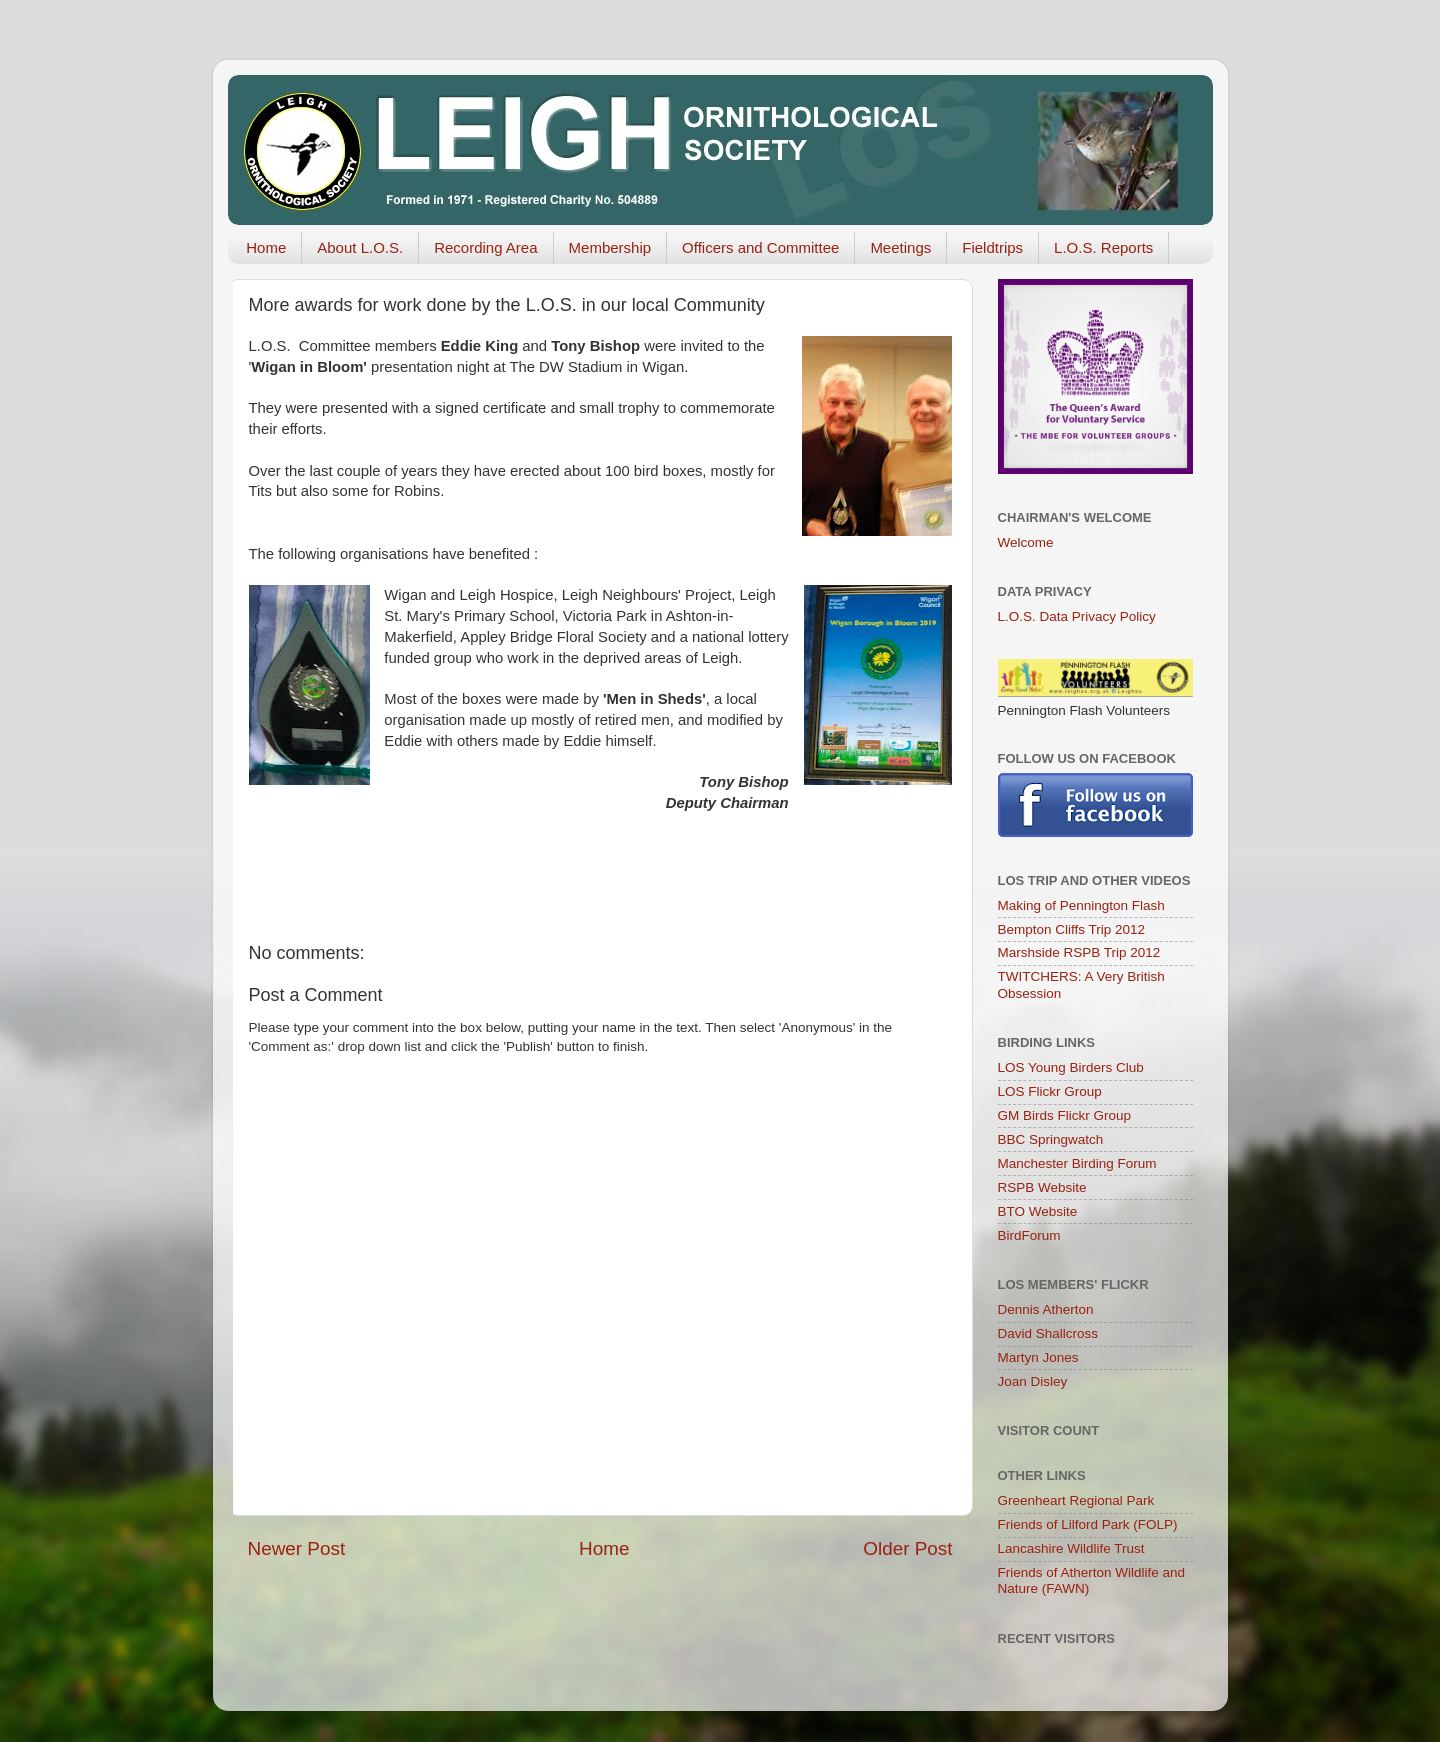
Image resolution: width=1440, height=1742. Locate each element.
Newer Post (297, 1548)
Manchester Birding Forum (1077, 1163)
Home (266, 247)
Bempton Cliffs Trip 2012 (1072, 929)
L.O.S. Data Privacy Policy (1077, 616)
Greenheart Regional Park (1076, 1500)
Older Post (907, 1548)
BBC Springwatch (1051, 1139)
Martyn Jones (1038, 1357)
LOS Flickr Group (1050, 1091)
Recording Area (485, 247)
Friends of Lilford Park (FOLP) (1088, 1524)
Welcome (1026, 542)
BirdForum (1029, 1235)
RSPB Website (1042, 1187)
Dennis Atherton (1046, 1309)
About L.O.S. (360, 247)
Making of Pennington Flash (1081, 905)
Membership (610, 247)
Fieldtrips (992, 247)
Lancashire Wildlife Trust (1071, 1548)
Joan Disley (1033, 1381)
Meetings (900, 247)
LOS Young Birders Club (1071, 1067)
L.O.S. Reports (1103, 247)
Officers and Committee (760, 247)
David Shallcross (1048, 1333)
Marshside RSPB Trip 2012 (1079, 952)
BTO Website (1038, 1211)
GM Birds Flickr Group (1065, 1115)
